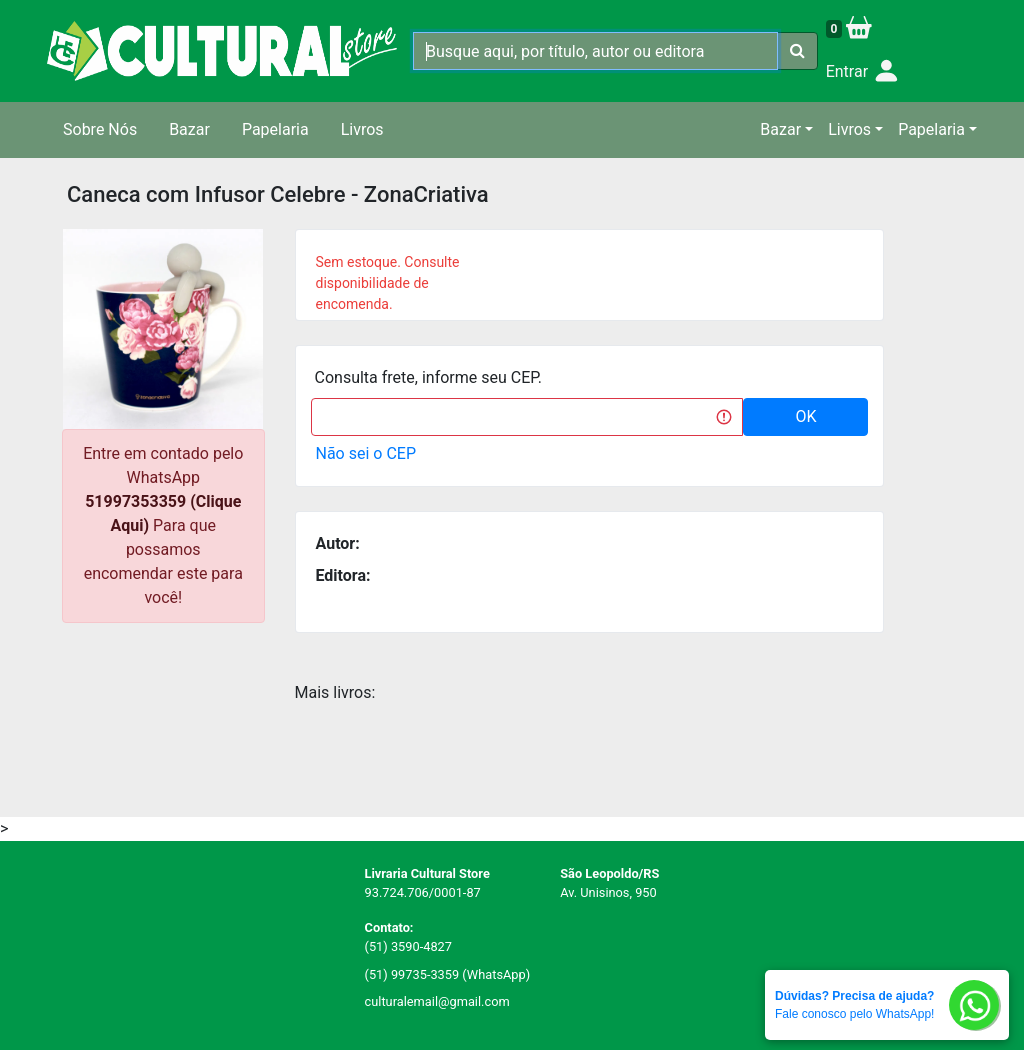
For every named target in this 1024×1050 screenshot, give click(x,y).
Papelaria (275, 129)
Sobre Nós (100, 129)
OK (805, 416)
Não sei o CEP (366, 453)
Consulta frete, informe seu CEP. (429, 377)
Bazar (189, 129)
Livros (362, 129)
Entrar (863, 72)
